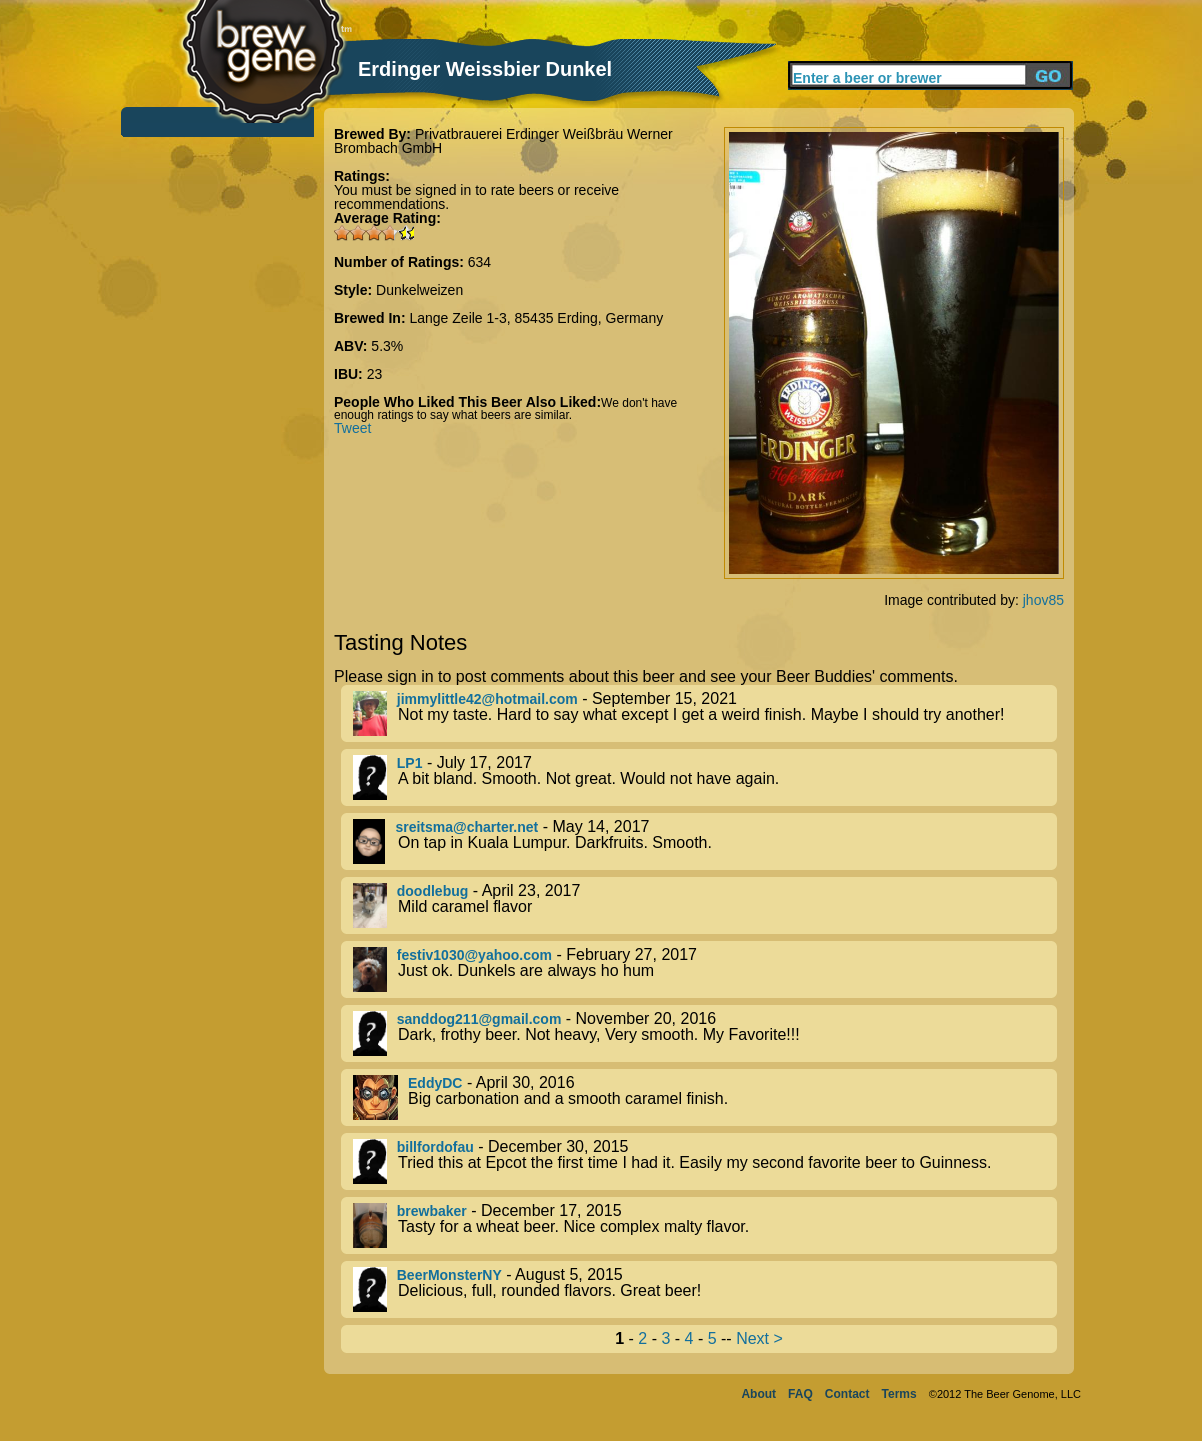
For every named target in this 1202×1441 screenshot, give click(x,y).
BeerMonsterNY (449, 1275)
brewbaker (432, 1211)
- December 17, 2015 (705, 1225)
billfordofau (435, 1147)
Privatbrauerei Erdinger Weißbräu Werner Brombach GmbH (503, 141)
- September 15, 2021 (705, 713)
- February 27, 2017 (705, 969)
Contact (847, 1394)
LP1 (410, 763)
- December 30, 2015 (705, 1161)
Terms (899, 1394)
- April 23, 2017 (705, 905)
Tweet (352, 428)
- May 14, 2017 (705, 841)
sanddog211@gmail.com (479, 1019)
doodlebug (433, 891)
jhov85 (1043, 600)
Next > (759, 1338)
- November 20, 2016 (705, 1033)
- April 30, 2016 (705, 1097)
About (758, 1394)
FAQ (800, 1394)
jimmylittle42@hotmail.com (487, 699)
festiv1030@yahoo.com (474, 955)
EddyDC (435, 1083)
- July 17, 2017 (705, 777)
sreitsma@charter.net (466, 827)
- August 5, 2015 (705, 1289)
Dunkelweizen (419, 290)
